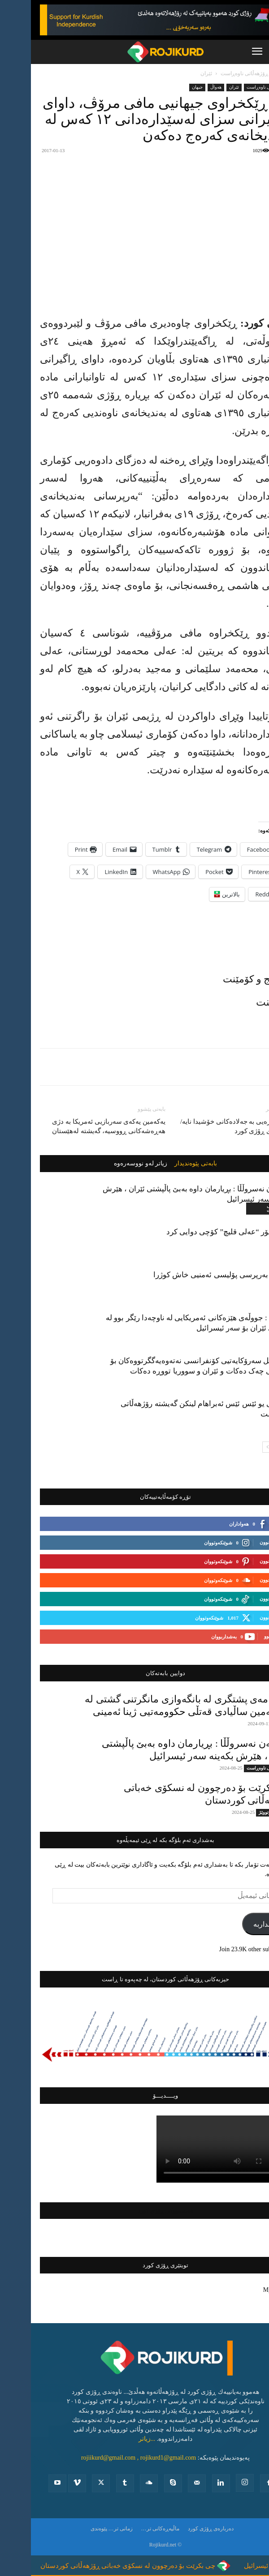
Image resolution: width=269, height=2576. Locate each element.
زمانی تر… (90, 2528)
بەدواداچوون (241, 1542)
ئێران (175, 73)
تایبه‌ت (249, 1723)
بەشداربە (235, 1924)
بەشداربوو (243, 1636)
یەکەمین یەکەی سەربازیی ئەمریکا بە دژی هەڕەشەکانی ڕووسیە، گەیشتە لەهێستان (77, 1126)
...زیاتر (116, 2438)
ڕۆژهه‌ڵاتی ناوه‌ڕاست (213, 73)
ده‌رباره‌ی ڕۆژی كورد (180, 2528)
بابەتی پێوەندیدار (164, 1163)
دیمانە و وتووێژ (241, 1812)
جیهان (166, 87)
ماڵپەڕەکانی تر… (129, 2528)
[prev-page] (251, 1447)
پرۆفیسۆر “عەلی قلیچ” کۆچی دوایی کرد (197, 1232)
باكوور (249, 1253)
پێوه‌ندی (68, 2528)
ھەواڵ (185, 87)
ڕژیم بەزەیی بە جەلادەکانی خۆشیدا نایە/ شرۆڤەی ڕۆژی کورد (204, 1126)
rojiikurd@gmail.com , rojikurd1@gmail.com (107, 2457)
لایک (249, 1523)
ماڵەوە (253, 73)
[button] (226, 52)
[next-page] (237, 1447)
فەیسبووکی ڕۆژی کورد (135, 2210)
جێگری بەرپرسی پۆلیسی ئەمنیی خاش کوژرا (191, 1275)
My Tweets (246, 2289)
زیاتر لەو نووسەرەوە (109, 1163)
